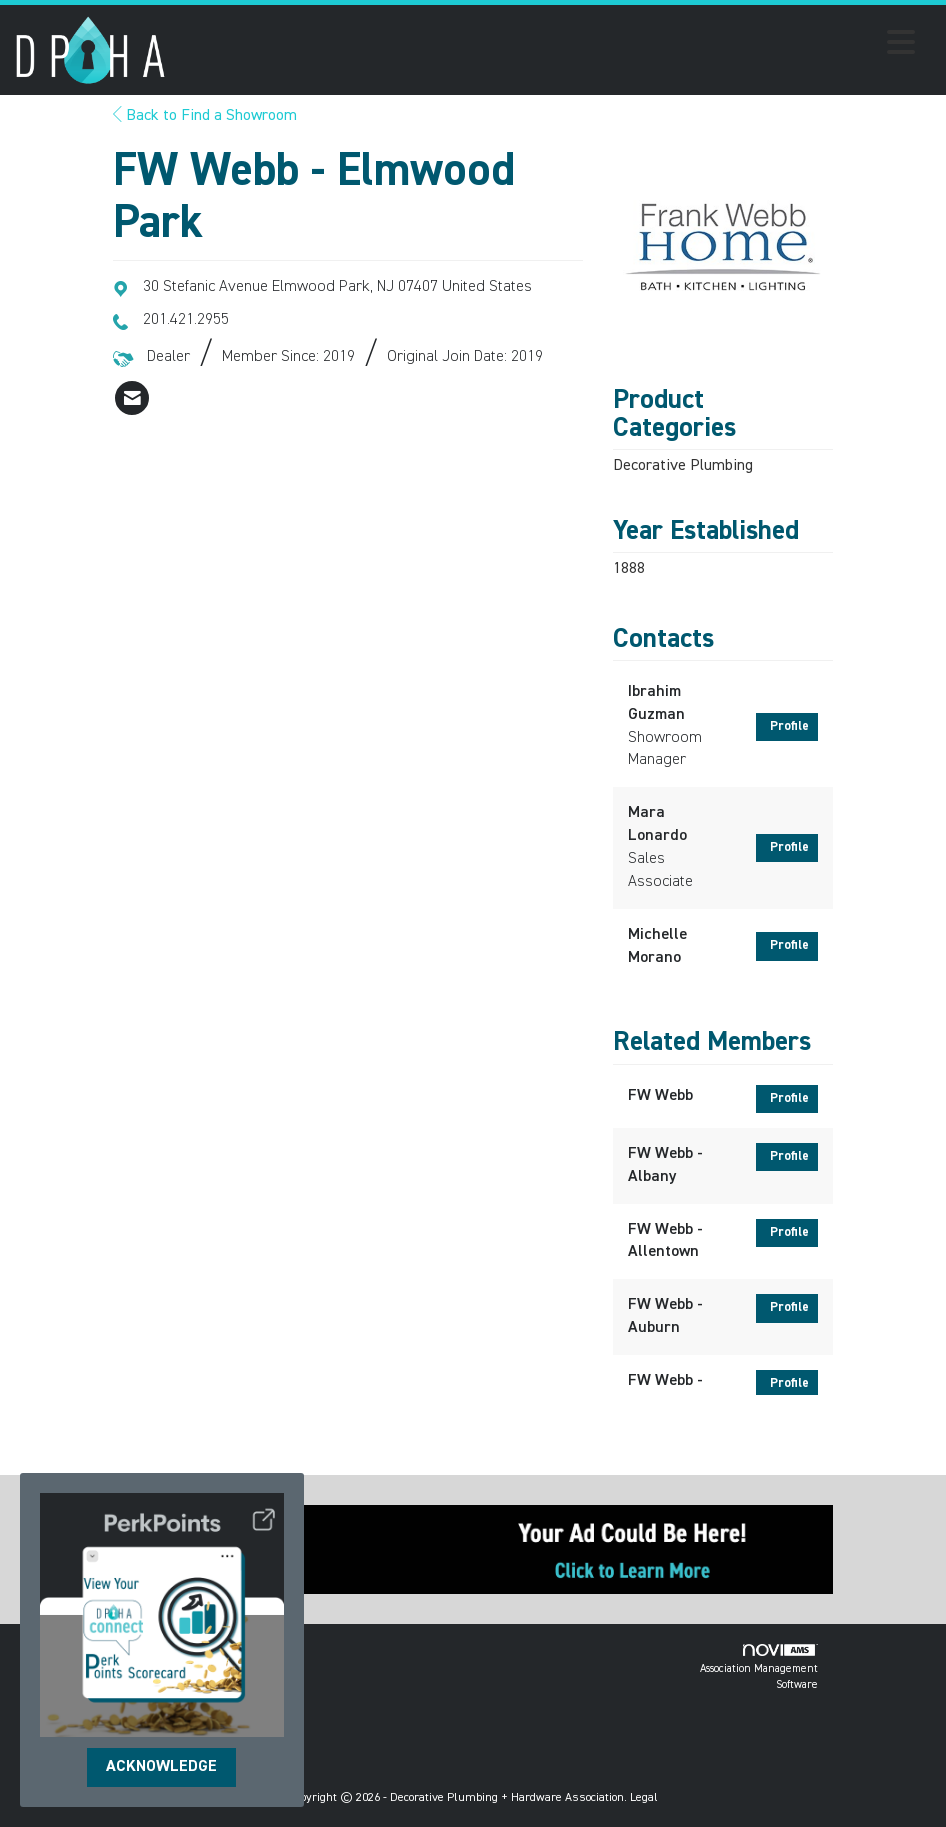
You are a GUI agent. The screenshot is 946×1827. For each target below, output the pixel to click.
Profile (789, 726)
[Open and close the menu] (546, 46)
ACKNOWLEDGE (161, 1767)
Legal (644, 1798)
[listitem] (132, 398)
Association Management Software (759, 1667)
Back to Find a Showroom (205, 116)
